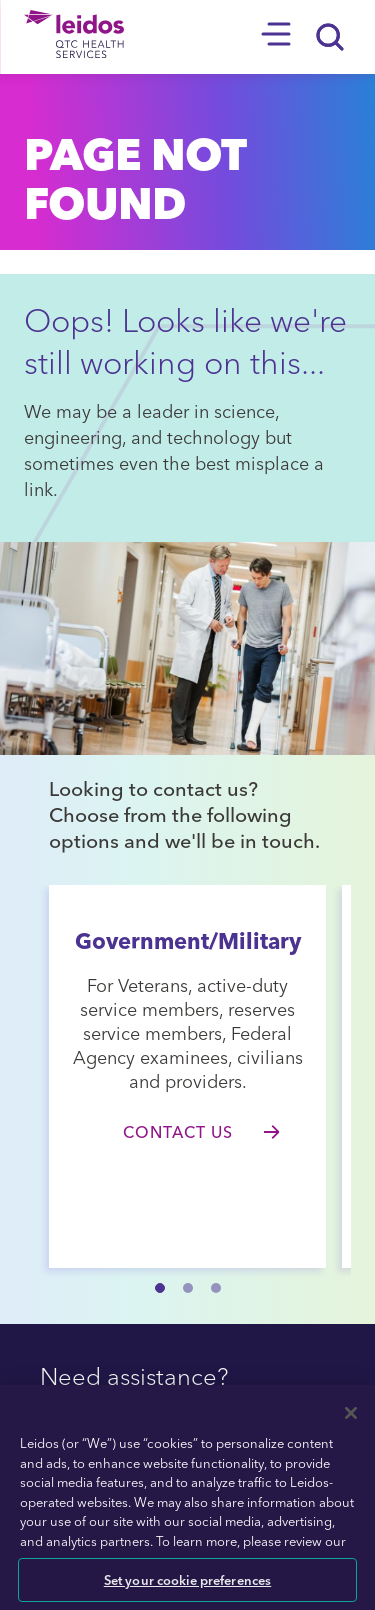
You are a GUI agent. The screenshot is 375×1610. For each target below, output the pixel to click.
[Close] (351, 1413)
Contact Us (178, 1132)
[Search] (331, 37)
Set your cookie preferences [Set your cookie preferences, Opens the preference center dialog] (188, 1579)
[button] (160, 1288)
